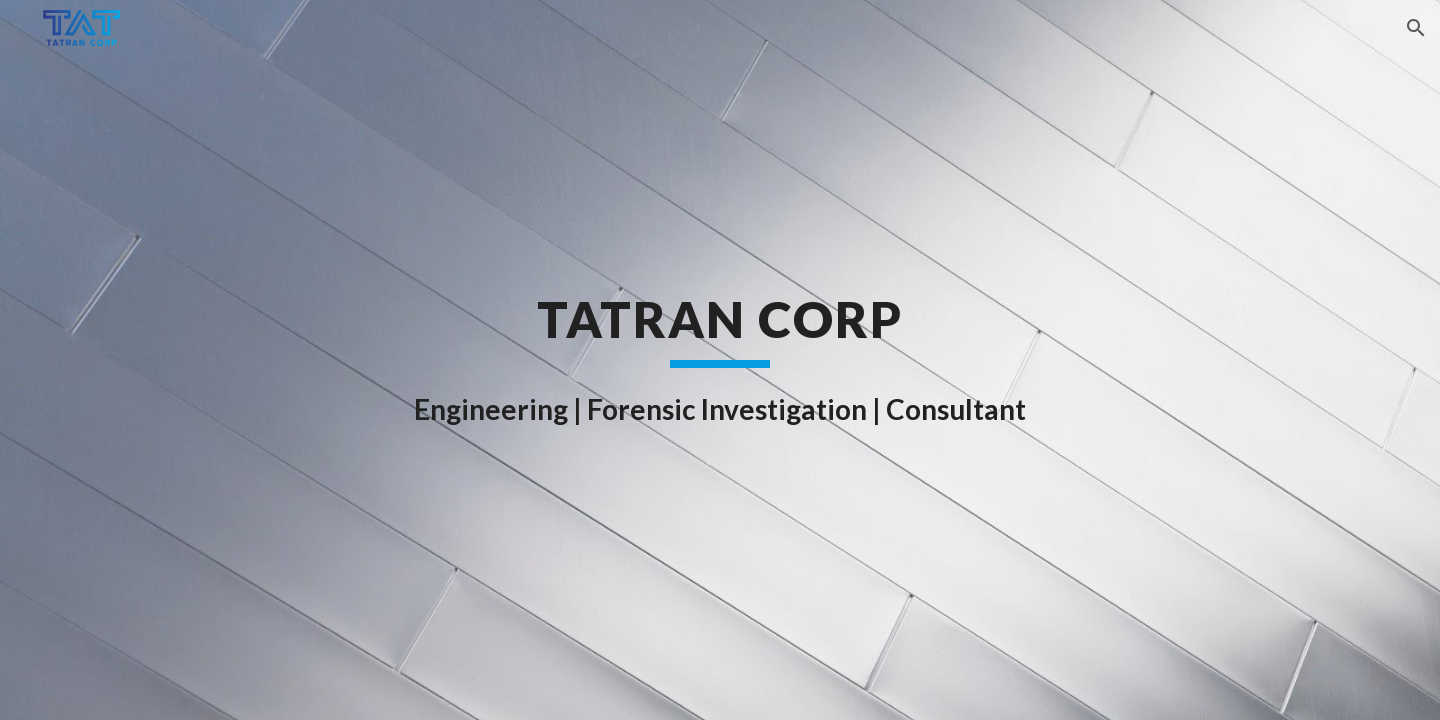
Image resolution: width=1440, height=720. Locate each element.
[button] (1416, 28)
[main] (720, 360)
